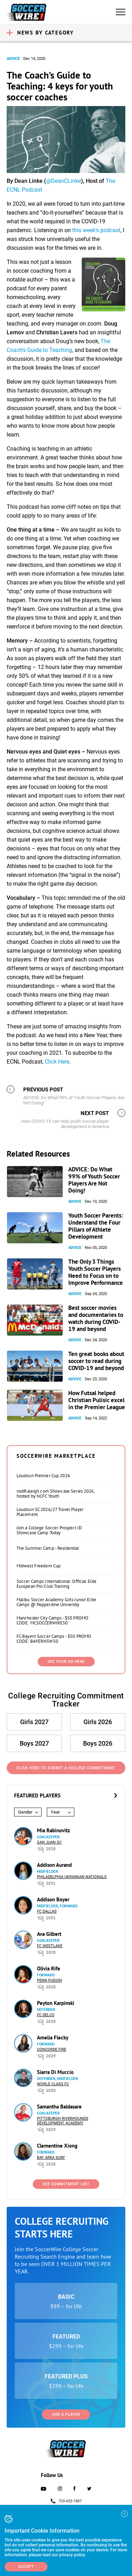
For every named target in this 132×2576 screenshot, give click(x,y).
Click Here (57, 1061)
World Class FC (53, 2084)
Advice (13, 58)
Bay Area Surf (51, 2157)
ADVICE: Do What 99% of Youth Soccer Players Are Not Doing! (94, 1179)
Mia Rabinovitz (53, 1830)
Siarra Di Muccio (55, 2072)
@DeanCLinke (63, 181)
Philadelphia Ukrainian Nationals (72, 1877)
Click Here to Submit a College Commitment (66, 1768)
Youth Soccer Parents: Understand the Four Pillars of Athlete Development (95, 1226)
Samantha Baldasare (59, 2106)
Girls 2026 (97, 1722)
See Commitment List (66, 2184)
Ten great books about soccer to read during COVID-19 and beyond (96, 1361)
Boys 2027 (34, 1743)
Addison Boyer (53, 1899)
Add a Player (66, 2414)
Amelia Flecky (52, 2037)
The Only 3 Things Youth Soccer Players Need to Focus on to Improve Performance (95, 1272)
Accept (26, 2566)
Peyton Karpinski (55, 2003)
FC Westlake (49, 1946)
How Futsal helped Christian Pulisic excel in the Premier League (96, 1400)
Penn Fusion (49, 1980)
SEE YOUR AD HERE (66, 1661)
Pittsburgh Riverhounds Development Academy (62, 2120)
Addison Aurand (54, 1865)
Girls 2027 (34, 1722)
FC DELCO (46, 2015)
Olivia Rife (48, 1968)
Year (55, 1812)
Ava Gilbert (49, 1934)
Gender (25, 1812)
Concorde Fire (51, 2049)
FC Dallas (47, 1911)
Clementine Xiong (57, 2145)
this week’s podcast (96, 230)
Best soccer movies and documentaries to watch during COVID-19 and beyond (95, 1318)
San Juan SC (49, 1842)
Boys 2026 (97, 1743)
